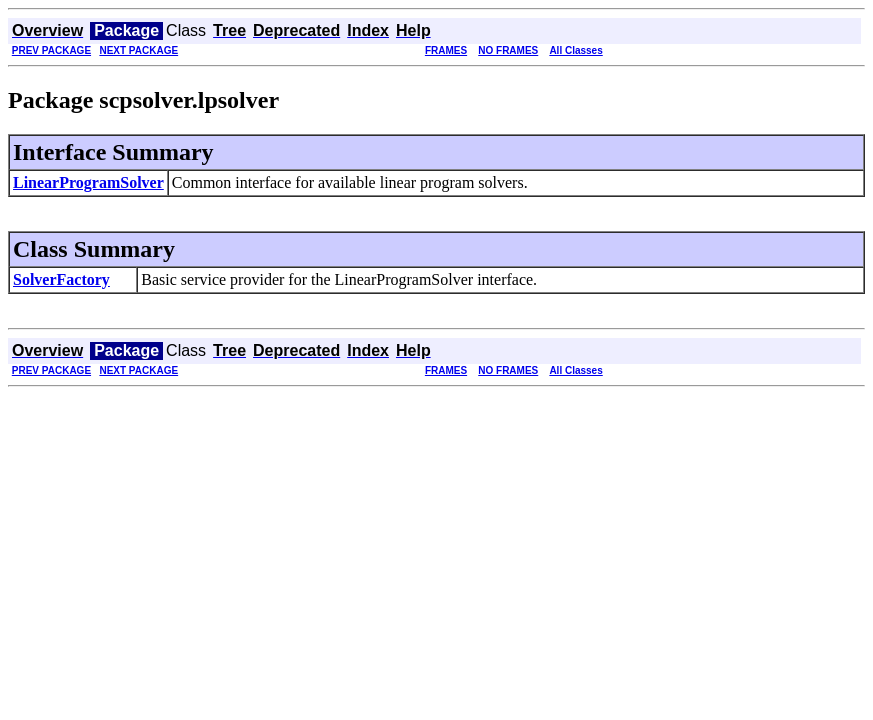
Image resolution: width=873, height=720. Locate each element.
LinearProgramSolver (88, 182)
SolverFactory (61, 279)
